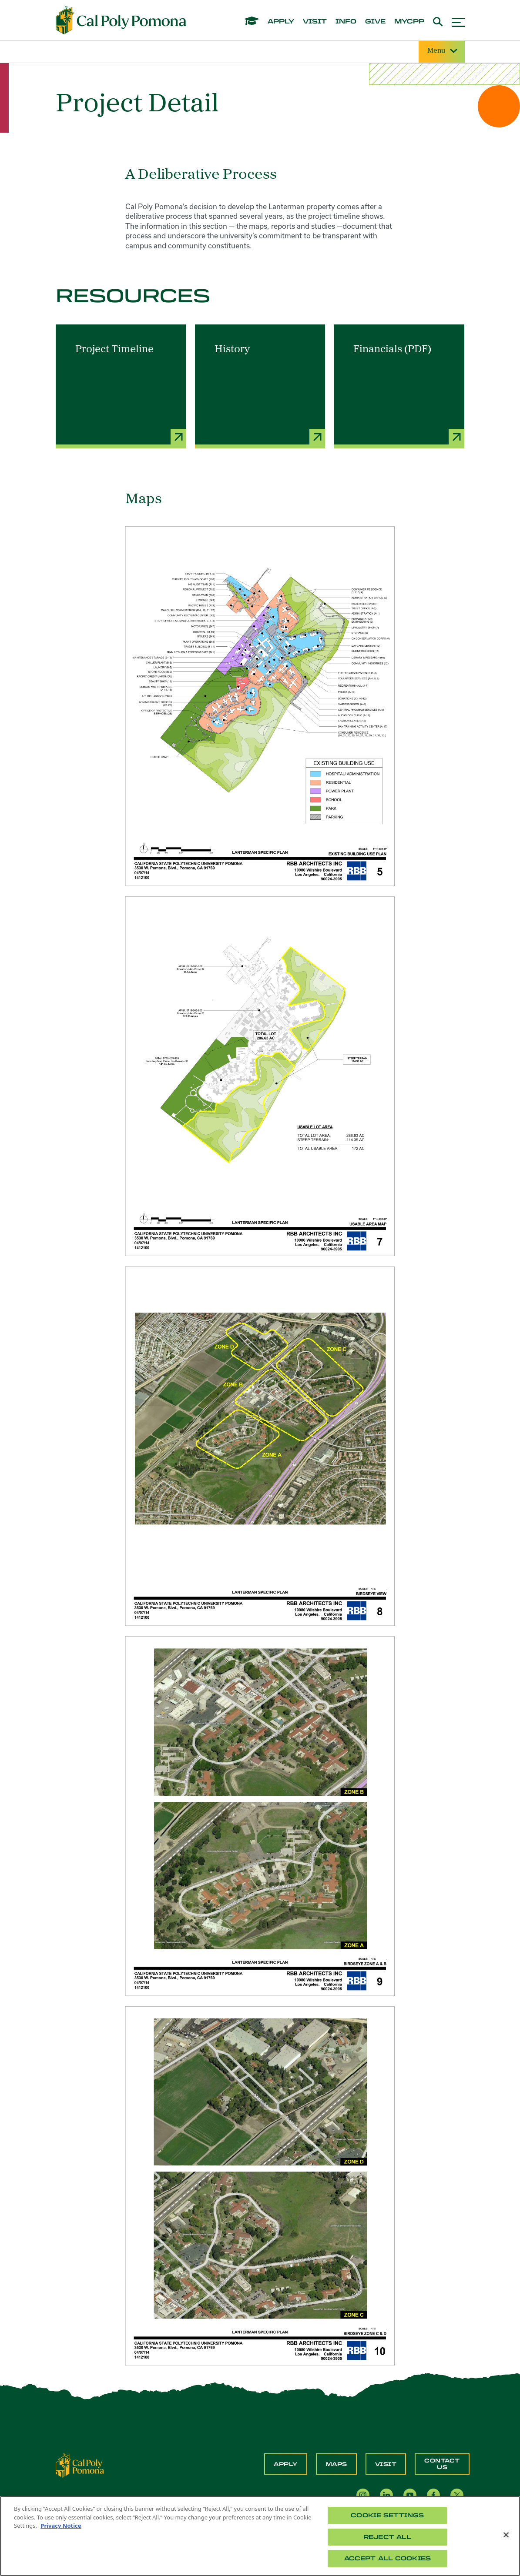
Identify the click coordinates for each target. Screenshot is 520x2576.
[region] (260, 2536)
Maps (336, 2464)
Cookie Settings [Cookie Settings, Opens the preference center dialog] (387, 2515)
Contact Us (442, 2464)
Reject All (387, 2537)
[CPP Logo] (80, 2464)
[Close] (506, 2535)
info (345, 21)
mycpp (409, 21)
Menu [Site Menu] (441, 51)
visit (315, 21)
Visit (386, 2464)
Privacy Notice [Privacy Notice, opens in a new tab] (60, 2525)
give (375, 21)
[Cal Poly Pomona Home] (121, 20)
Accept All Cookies (387, 2558)
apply (281, 21)
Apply (286, 2464)
